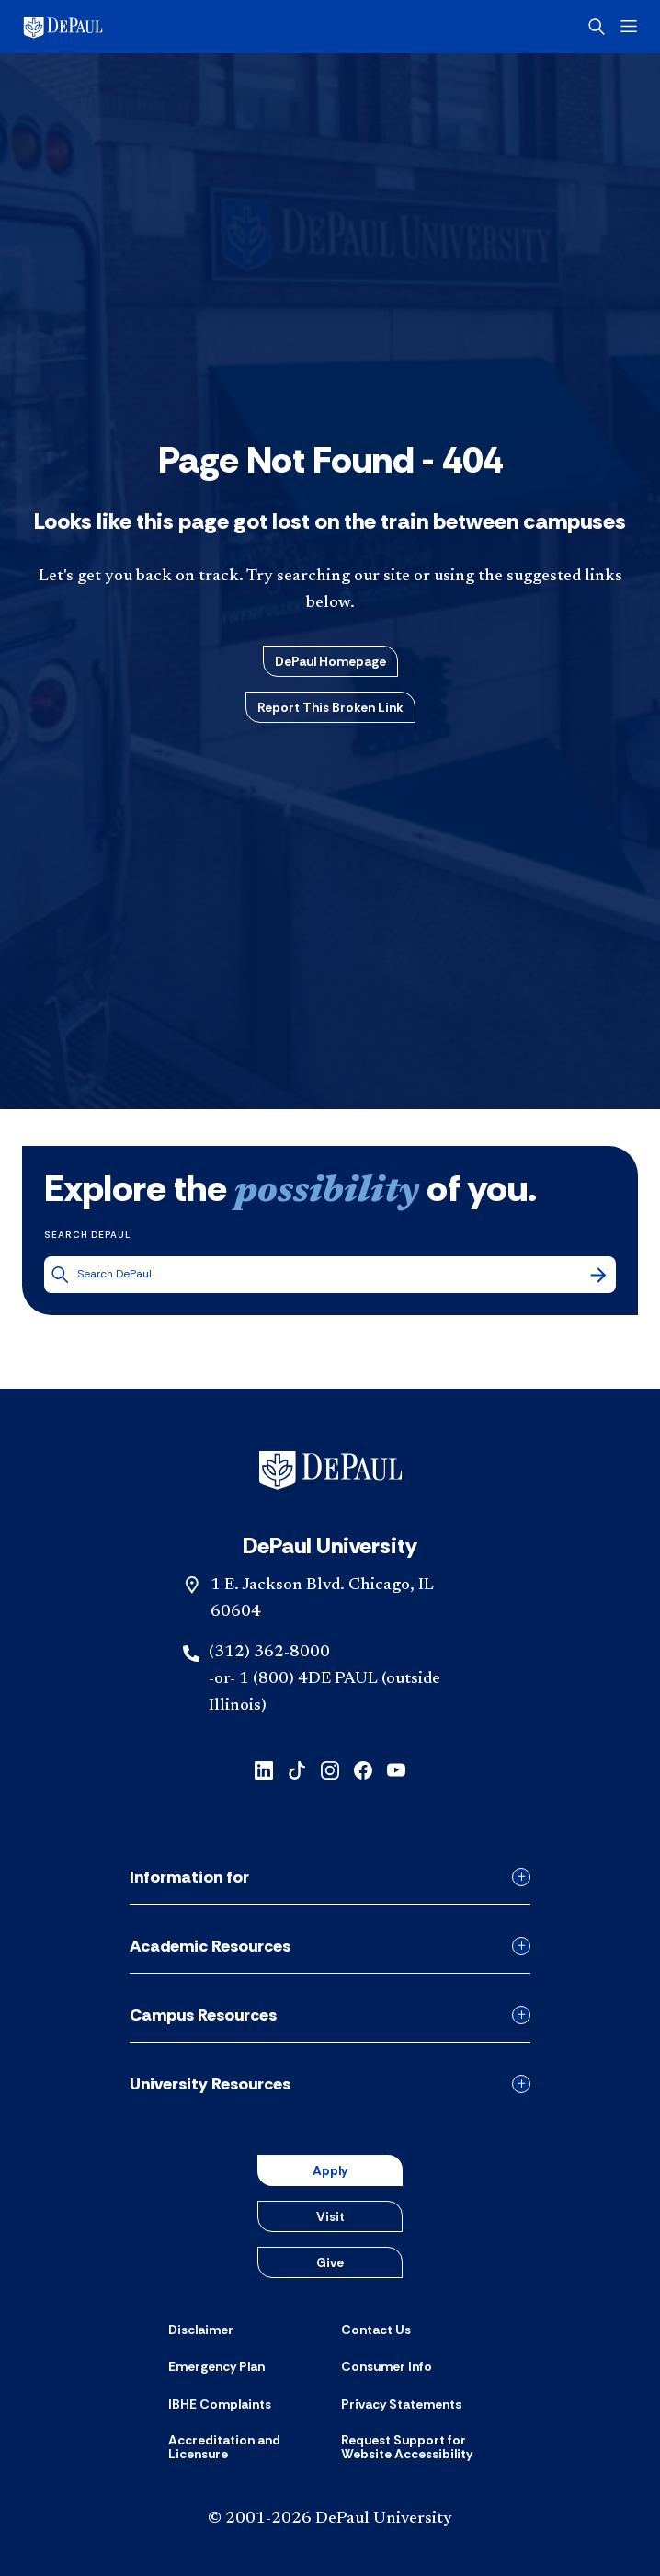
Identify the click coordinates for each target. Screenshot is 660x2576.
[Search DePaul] (331, 1274)
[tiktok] (297, 1769)
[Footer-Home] (330, 1470)
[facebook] (363, 1769)
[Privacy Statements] (401, 2404)
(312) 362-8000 (269, 1652)
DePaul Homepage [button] (330, 661)
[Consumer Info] (386, 2366)
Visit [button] (330, 2216)
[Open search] (596, 26)
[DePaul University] (92, 27)
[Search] (598, 1275)
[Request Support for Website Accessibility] (416, 2447)
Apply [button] (330, 2170)
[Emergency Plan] (216, 2366)
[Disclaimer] (200, 2329)
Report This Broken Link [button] (330, 707)
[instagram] (330, 1769)
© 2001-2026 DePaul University (330, 2519)
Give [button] (330, 2262)
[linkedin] (264, 1769)
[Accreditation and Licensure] (243, 2447)
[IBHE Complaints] (219, 2404)
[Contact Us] (376, 2329)
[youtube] (396, 1769)
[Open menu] (629, 26)
